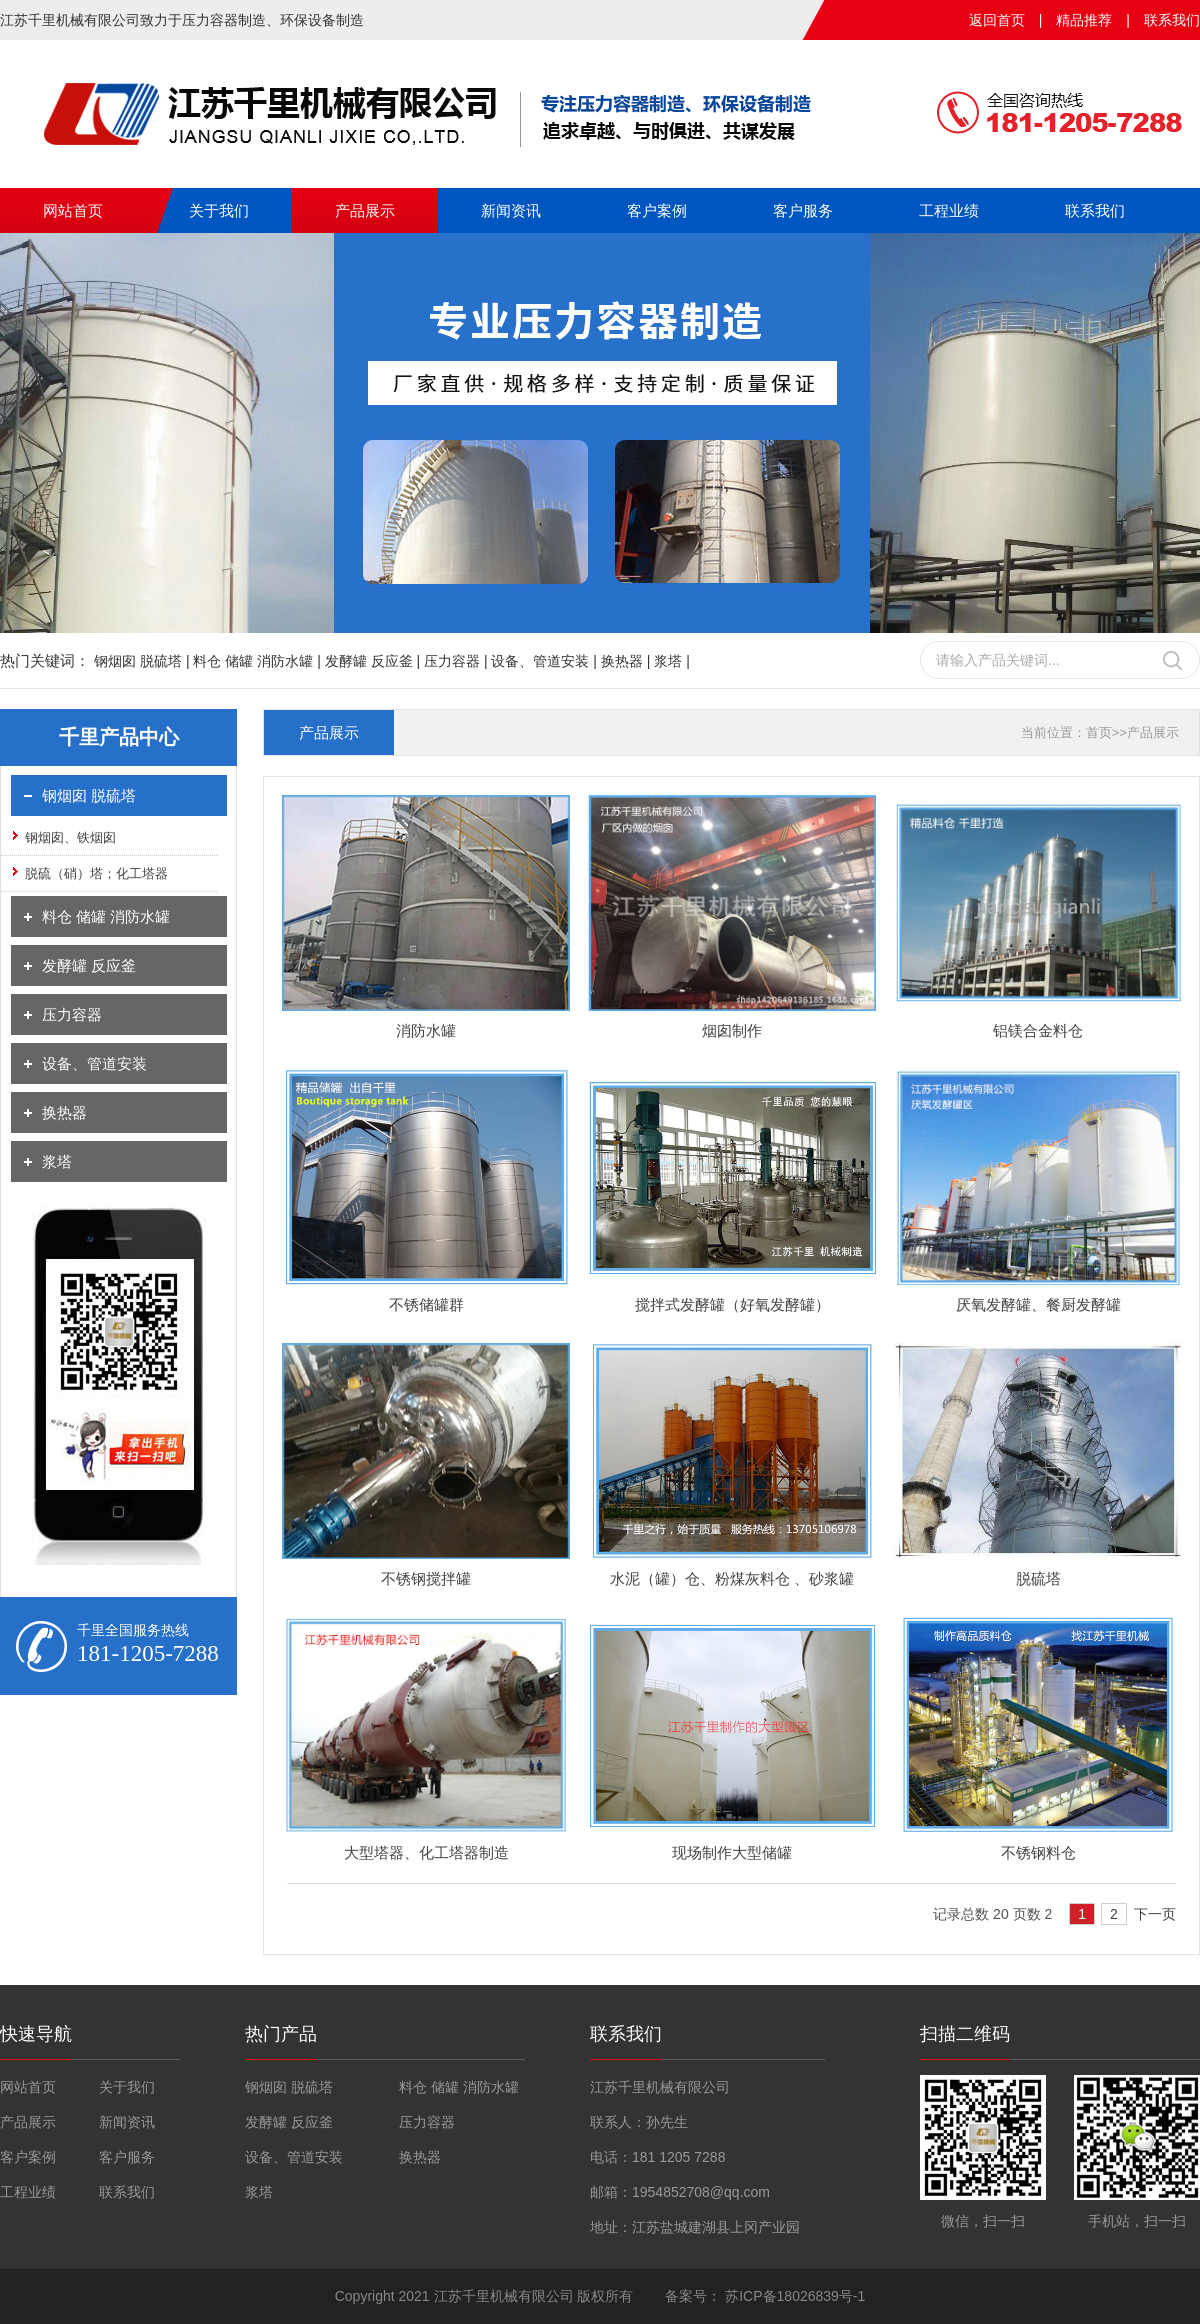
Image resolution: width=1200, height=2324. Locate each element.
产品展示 (365, 210)
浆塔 (57, 1161)
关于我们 (219, 210)
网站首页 (73, 210)
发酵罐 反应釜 (89, 965)
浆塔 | (672, 661)
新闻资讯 (511, 210)
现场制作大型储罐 (732, 1852)
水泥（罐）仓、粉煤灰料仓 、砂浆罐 (732, 1578)
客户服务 (803, 210)
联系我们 (1172, 20)
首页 (1099, 732)
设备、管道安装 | (545, 661)
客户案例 (657, 210)
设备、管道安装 (94, 1063)
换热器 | (627, 661)
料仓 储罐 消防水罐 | (258, 661)
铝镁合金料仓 (1038, 1030)
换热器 (64, 1112)
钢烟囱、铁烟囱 (70, 837)
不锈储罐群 (426, 1304)
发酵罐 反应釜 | (374, 661)
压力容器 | (457, 661)
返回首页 (997, 20)
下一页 (1155, 1914)
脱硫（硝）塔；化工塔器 (96, 873)
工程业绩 (949, 210)
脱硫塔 (1038, 1578)
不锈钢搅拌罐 (426, 1578)
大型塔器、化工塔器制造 (426, 1852)
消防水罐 (426, 1030)
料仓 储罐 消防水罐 (106, 916)
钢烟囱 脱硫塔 (89, 795)
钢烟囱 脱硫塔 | (143, 661)
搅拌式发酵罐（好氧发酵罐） (732, 1304)
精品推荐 (1084, 20)
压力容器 (72, 1014)
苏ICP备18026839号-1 (793, 2296)
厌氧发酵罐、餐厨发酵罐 (1038, 1304)
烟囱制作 (732, 1030)
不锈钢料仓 (1038, 1852)
